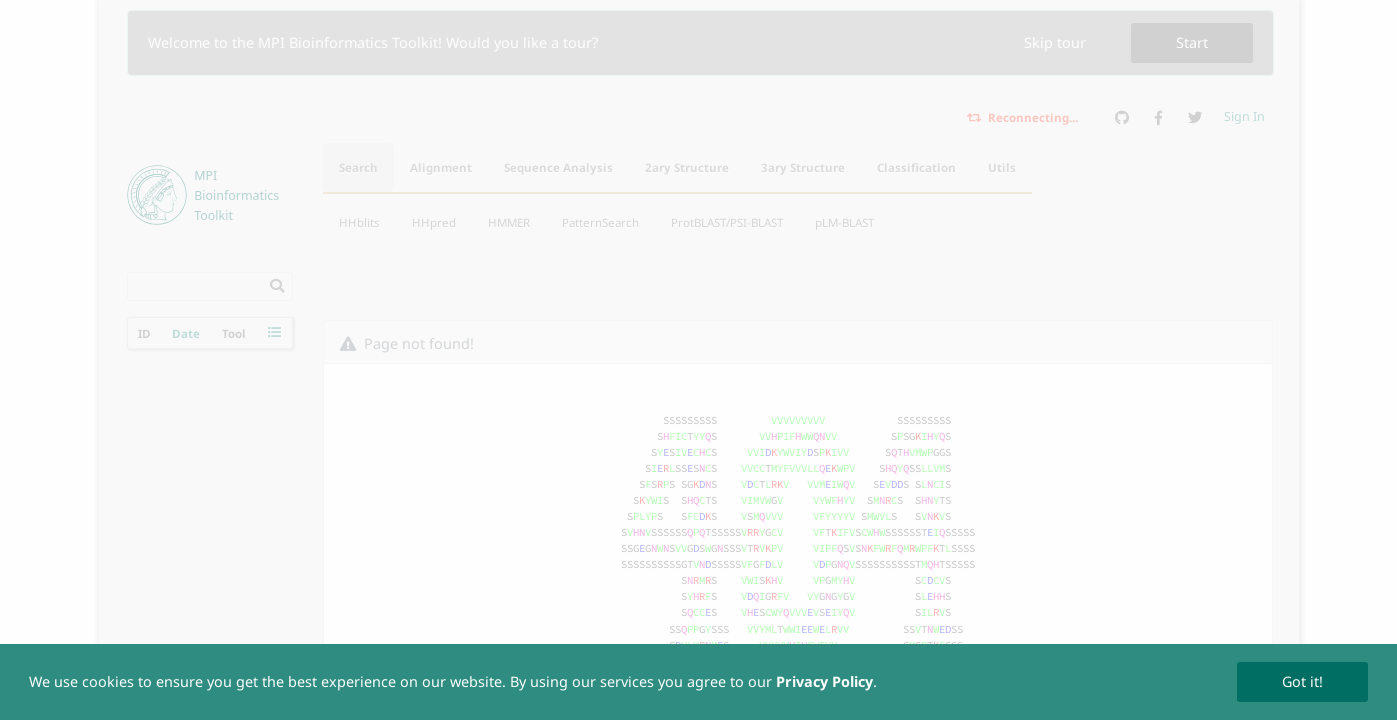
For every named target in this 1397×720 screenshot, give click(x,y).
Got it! (1302, 681)
